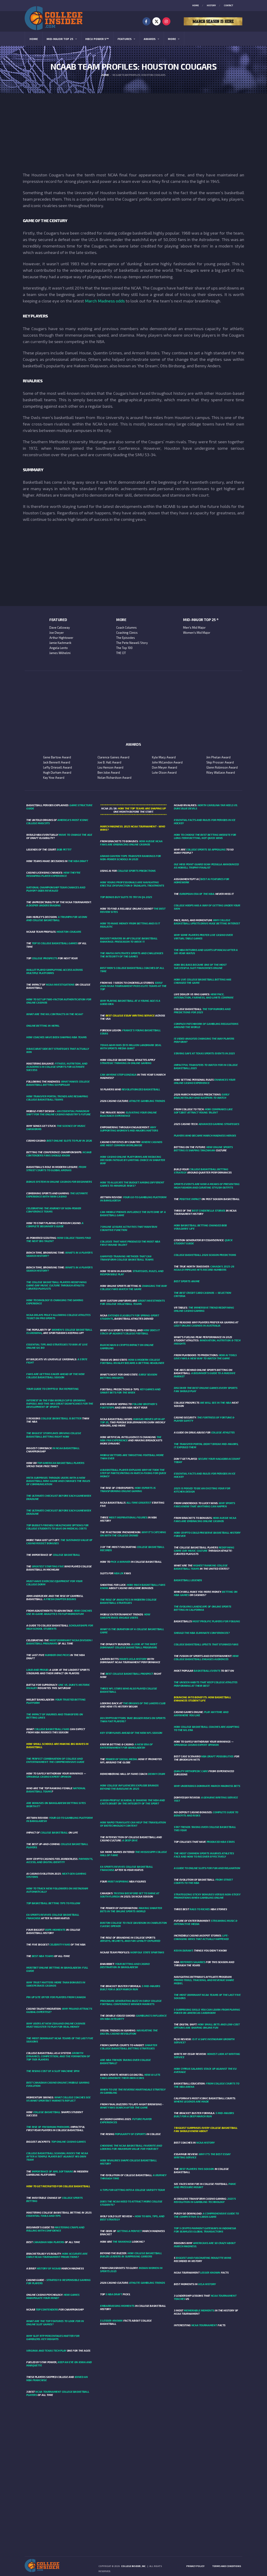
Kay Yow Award (53, 777)
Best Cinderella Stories (208, 1210)
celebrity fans (59, 1944)
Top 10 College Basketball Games (55, 943)
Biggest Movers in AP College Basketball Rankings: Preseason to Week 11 (128, 940)
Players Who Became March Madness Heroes (205, 1135)
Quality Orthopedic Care (191, 1771)
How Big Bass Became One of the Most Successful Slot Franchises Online (200, 966)
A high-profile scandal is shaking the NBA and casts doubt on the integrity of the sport (132, 1801)
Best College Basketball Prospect (129, 1673)
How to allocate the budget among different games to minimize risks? (132, 1184)
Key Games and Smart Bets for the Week (130, 1391)
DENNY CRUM (156, 1773)
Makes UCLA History (133, 1658)
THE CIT (121, 653)
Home (195, 5)
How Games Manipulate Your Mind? (52, 2296)
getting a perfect (129, 2230)
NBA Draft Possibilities (217, 1756)
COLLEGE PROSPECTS (44, 958)
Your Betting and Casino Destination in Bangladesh (125, 1965)
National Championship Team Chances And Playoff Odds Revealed (55, 889)
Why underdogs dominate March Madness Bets (207, 1785)
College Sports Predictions (136, 870)
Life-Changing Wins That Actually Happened (201, 1937)
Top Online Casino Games (68, 2141)
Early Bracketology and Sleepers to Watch (201, 1096)
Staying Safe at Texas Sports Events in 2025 (204, 1053)
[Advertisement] (133, 139)
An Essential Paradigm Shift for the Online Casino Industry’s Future (58, 1112)
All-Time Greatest (138, 1502)
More (172, 38)
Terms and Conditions (226, 2566)
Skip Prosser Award (220, 762)
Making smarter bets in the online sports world (131, 1909)
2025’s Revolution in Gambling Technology (205, 2200)
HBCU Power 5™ (97, 38)
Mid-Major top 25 (60, 38)
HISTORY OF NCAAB (49, 2268)
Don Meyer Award (164, 767)
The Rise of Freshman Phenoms (47, 2126)
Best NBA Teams (43, 1956)
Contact (228, 5)
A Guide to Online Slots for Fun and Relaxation (207, 1868)
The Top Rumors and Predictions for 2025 (202, 1010)
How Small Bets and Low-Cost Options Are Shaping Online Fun (207, 2026)
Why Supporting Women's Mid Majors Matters (129, 1128)
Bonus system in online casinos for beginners (59, 1181)
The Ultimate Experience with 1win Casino (57, 1194)
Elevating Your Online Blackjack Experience (128, 1114)
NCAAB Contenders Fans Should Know (59, 1153)
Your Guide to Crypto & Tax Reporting (52, 1388)
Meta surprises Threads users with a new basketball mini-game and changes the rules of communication (58, 1481)
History (211, 5)
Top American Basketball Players (60, 1462)
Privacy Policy (195, 2566)
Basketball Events (207, 1670)
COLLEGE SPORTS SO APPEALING (205, 849)
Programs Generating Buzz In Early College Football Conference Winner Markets (130, 2002)
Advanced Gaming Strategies (219, 1123)
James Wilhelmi (60, 653)
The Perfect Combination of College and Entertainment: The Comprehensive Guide (55, 1760)
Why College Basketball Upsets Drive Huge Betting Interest (207, 921)
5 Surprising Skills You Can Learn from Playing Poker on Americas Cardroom (207, 2011)
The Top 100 (124, 648)
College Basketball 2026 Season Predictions (205, 1254)
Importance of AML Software (52, 2171)
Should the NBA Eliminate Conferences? (202, 1632)
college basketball (54, 1832)
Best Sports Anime (187, 1281)
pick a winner (120, 1561)
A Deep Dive (130, 1840)
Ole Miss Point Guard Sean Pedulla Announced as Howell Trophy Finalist (206, 866)
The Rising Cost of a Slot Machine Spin (52, 2070)
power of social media (121, 1759)
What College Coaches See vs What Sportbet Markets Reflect (58, 2099)
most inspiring (117, 1881)
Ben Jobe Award (109, 772)
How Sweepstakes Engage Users (125, 1616)
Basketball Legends (188, 1580)
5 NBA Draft (114, 2294)
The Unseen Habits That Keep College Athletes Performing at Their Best (205, 1683)
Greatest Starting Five (48, 1566)
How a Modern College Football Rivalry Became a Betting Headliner (132, 1361)
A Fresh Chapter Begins (60, 1599)
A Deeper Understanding (43, 905)
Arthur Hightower (61, 637)
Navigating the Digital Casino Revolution (129, 2032)
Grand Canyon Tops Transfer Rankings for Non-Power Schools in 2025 (130, 857)
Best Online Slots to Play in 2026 (69, 1140)
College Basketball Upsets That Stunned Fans (206, 1644)
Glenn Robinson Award (222, 767)
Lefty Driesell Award (57, 767)
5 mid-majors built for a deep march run (130, 1987)
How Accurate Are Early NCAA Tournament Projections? (56, 2255)
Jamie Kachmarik (60, 643)
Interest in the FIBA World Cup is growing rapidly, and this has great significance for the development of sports (59, 1403)
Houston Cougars (68, 931)
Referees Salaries (192, 1962)
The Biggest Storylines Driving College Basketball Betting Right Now (53, 1434)
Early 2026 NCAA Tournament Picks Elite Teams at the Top (133, 986)
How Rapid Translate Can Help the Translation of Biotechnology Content (133, 1824)
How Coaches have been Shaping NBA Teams (56, 1037)
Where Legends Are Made (191, 2101)
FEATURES (125, 38)
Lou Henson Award (110, 767)
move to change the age (75, 834)
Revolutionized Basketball (141, 1089)
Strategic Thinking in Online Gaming (125, 1063)
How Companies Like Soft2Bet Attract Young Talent (203, 1110)
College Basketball (66, 1554)
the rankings (122, 2241)
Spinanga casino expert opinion (48, 1776)
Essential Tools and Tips (43, 2215)
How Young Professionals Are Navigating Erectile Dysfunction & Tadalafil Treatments (132, 884)
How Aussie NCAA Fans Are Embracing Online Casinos (131, 842)
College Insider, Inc (133, 2566)
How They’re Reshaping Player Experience (53, 874)
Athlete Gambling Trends (147, 1100)
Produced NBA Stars (221, 1841)
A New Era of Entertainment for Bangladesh (126, 1746)
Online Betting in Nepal (42, 1025)
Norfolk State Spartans (147, 1952)
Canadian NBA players (48, 2242)
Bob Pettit (64, 849)
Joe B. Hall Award (109, 762)
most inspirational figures (128, 1517)
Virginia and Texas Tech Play (46, 2350)
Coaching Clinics (127, 632)
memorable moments (199, 2310)
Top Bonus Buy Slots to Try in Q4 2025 (126, 897)
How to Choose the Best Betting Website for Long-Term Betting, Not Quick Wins (205, 836)
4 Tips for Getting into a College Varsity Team (132, 2189)
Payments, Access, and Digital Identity (59, 1860)
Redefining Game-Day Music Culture (204, 1549)
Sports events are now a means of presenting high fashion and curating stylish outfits (207, 1185)
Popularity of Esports (130, 2134)
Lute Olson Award (164, 772)
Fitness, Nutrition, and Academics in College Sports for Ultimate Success (56, 1066)
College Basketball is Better (61, 1418)
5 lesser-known (111, 2320)
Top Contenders (47, 2309)
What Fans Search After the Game (124, 2107)
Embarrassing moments (117, 2305)
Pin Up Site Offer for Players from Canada (56, 1997)
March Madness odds (105, 300)
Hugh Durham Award (57, 772)
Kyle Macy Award (164, 757)
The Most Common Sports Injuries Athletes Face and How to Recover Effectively (204, 1855)
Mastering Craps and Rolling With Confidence (55, 2229)
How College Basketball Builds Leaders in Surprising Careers (131, 2254)
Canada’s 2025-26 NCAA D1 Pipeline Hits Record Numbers (204, 1268)
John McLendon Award (167, 762)
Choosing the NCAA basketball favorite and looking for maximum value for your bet (131, 2147)
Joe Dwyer (56, 632)
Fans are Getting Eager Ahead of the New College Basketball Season (55, 1375)
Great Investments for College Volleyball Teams (132, 1302)
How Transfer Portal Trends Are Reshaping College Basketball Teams (57, 1098)
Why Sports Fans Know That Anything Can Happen (204, 1504)
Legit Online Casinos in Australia (197, 1325)
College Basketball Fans (51, 1729)
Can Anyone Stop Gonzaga (118, 1074)
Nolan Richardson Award (114, 777)
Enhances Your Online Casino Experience (204, 1081)
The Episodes (125, 637)
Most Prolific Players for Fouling (216, 1621)
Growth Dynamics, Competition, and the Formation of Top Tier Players (58, 2056)
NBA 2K (118, 1573)
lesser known (210, 2272)
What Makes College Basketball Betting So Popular (57, 1083)
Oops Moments (55, 1929)
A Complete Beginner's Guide (54, 1224)
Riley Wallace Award (220, 772)
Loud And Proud (37, 1669)
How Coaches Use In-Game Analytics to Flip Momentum (59, 1612)
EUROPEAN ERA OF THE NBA (196, 893)
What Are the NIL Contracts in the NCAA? (54, 1014)
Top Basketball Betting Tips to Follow (53, 1903)
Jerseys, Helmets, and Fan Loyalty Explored (130, 1940)
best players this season (196, 2168)
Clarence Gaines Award (113, 757)
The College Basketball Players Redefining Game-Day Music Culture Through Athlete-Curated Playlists (56, 1285)
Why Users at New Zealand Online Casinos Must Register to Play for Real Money (55, 2025)
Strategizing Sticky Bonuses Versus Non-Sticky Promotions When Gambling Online (207, 1896)
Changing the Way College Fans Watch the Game (133, 1287)
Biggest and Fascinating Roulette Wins (203, 2257)
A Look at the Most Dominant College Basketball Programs (128, 1645)
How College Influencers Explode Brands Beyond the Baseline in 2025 (129, 1787)
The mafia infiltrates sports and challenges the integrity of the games (131, 954)
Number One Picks (57, 1654)
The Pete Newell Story (132, 643)
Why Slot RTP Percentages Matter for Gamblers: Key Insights (52, 2337)
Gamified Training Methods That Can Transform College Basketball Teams (127, 1258)
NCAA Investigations (60, 984)
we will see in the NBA (215, 1402)
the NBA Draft (78, 861)
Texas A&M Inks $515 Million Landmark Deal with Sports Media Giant (130, 1046)
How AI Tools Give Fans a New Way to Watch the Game (205, 1356)
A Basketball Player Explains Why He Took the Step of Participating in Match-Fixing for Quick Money (133, 1473)
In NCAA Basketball (66, 1448)
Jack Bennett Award (56, 762)
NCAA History (205, 2142)
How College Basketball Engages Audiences (206, 1657)
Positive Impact (190, 1199)
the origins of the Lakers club (144, 1703)
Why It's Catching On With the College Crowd (133, 1533)
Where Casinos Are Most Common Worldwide (131, 1143)
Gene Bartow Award (57, 757)
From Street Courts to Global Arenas (56, 1168)
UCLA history (207, 2284)
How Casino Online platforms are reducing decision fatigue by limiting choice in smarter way (132, 1160)
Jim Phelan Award (218, 757)
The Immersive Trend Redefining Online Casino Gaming (204, 1309)
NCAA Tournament (204, 2325)
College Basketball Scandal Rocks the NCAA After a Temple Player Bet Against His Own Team (57, 2156)
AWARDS (150, 38)
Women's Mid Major (196, 632)
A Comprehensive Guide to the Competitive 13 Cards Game (206, 2215)
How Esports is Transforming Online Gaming (128, 1489)
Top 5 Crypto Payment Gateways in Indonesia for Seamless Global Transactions (205, 2229)
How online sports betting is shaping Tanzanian (203, 1148)
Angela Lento (58, 648)
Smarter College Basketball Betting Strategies (128, 2046)
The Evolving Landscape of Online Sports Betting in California (202, 1608)
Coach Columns (126, 627)
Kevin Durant (183, 1950)
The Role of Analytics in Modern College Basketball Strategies (128, 1601)
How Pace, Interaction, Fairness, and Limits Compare (203, 995)
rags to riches (200, 1909)
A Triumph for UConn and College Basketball (56, 918)
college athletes (223, 1432)
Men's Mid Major (194, 627)
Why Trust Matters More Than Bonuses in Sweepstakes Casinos (55, 1984)
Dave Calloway (59, 627)
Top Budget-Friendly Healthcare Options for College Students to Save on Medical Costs (57, 1526)
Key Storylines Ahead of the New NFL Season (131, 1732)
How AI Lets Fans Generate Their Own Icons (130, 2076)
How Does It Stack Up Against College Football (130, 1331)
